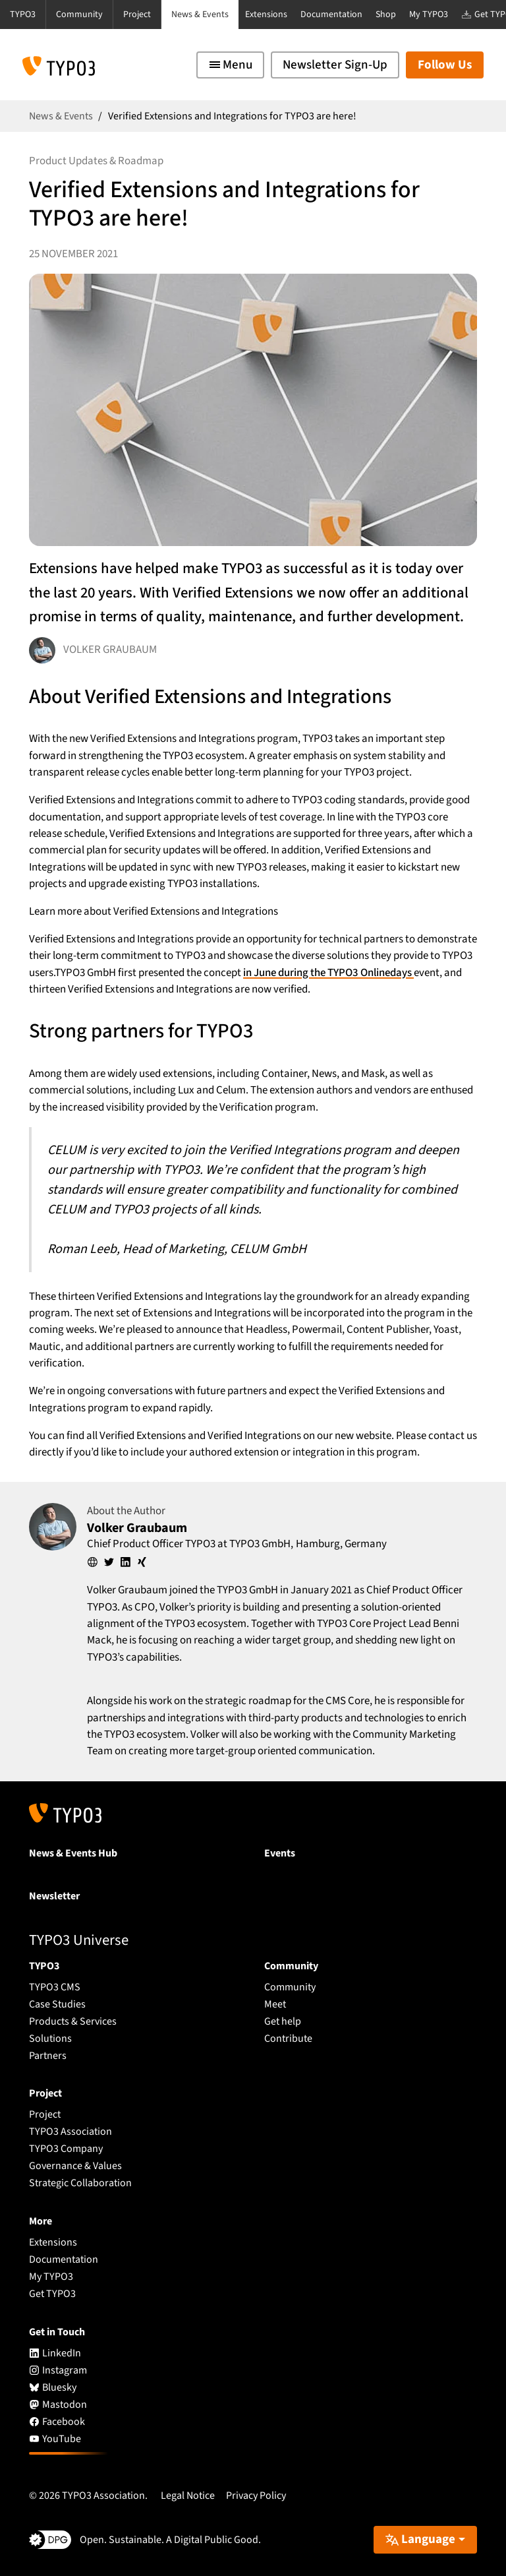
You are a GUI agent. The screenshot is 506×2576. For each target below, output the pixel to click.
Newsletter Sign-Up (335, 65)
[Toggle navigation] (230, 64)
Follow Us (445, 65)
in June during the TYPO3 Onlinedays (328, 973)
